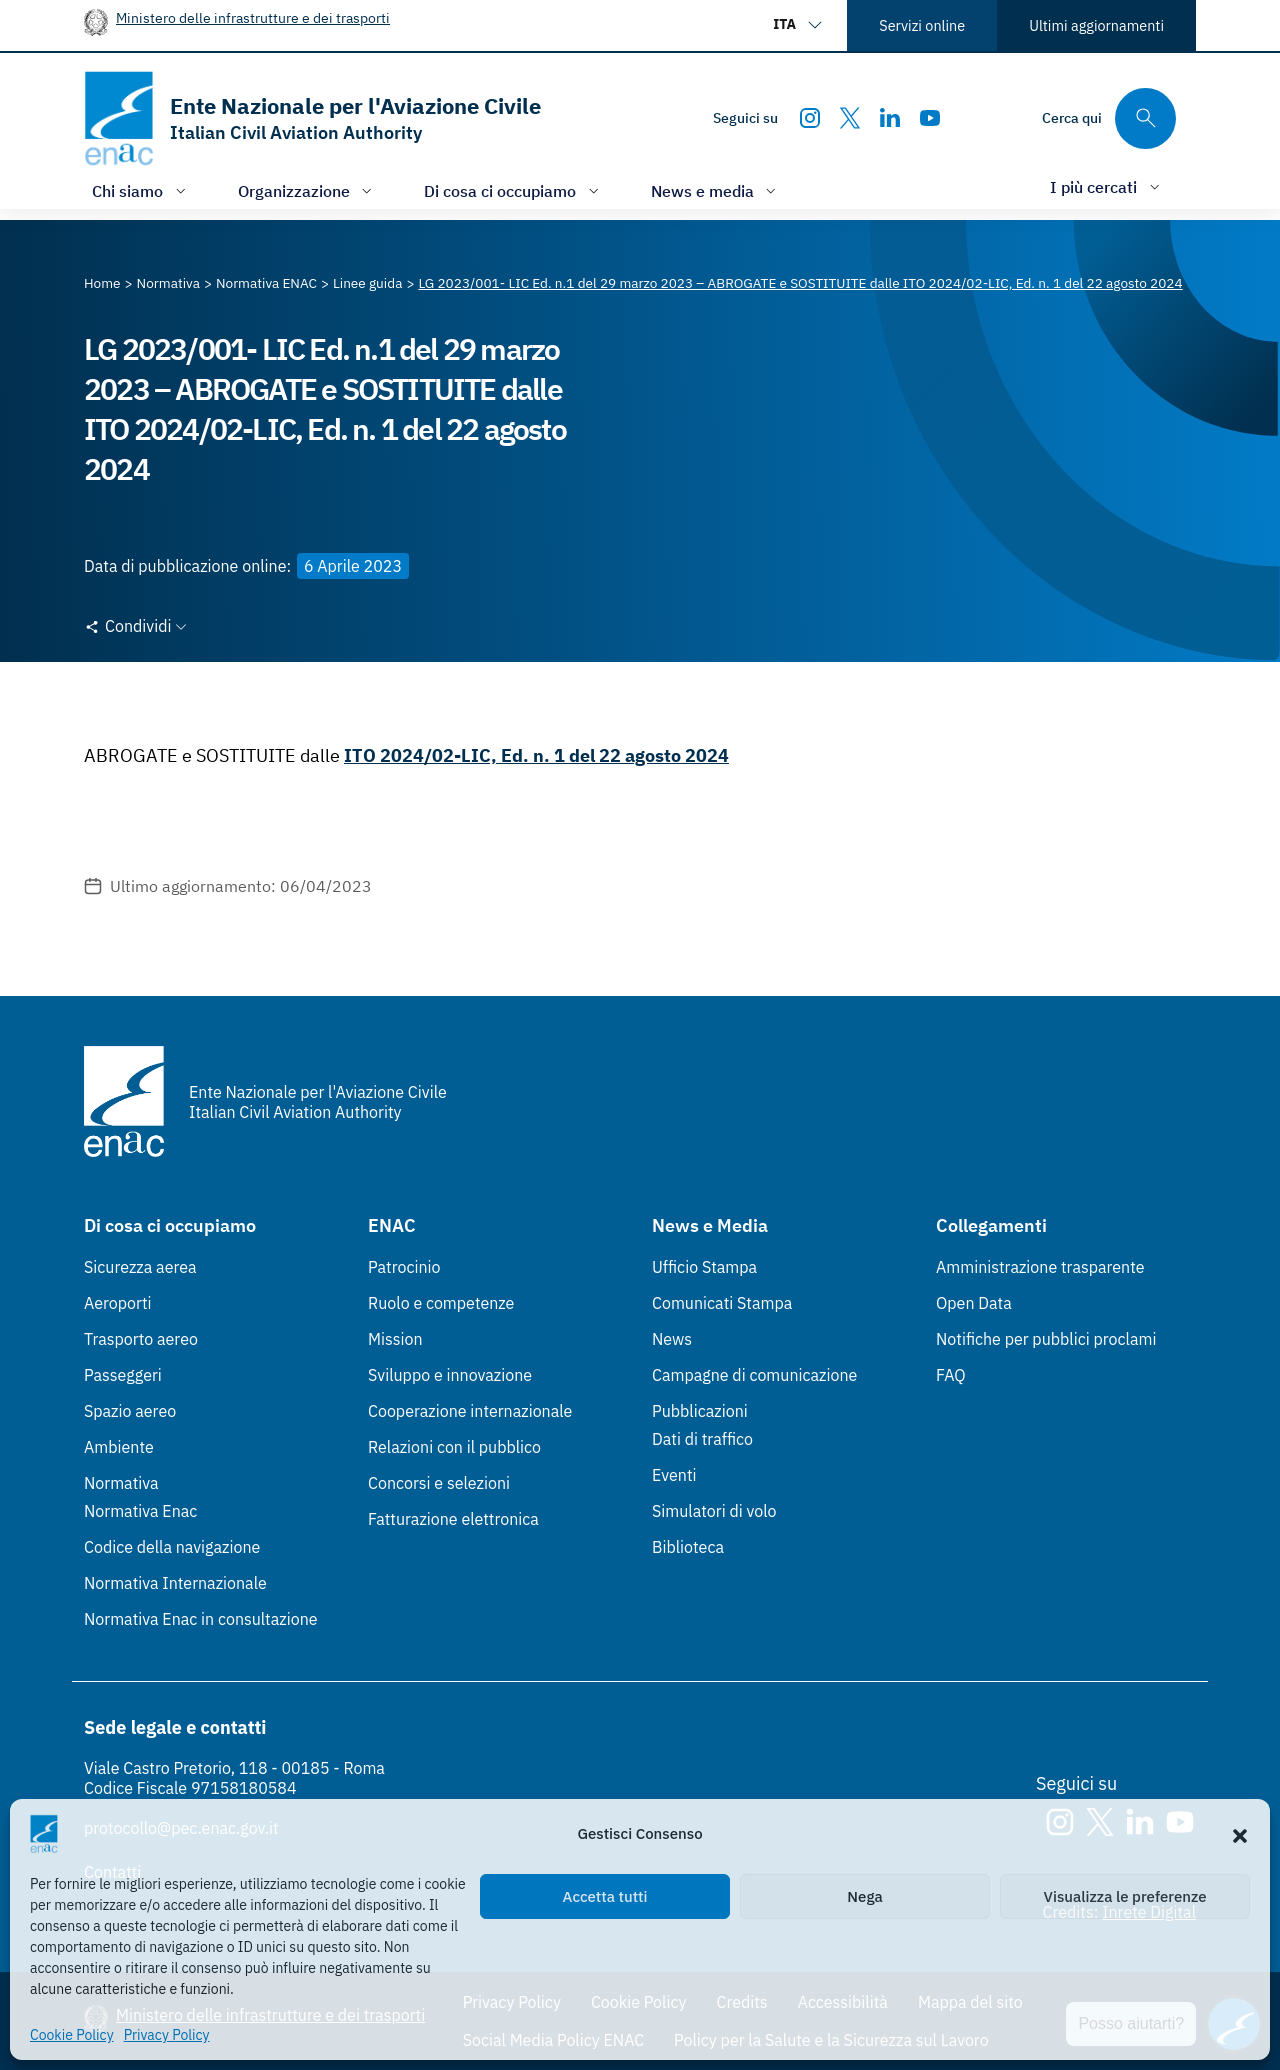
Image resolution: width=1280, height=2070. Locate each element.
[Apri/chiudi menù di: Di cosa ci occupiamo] (513, 190)
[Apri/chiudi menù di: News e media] (716, 190)
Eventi (674, 1475)
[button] (1240, 1834)
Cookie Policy (72, 2035)
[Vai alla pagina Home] (102, 283)
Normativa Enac (140, 1511)
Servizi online (922, 25)
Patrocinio (404, 1267)
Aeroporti (118, 1303)
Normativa (121, 1483)
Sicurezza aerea (140, 1267)
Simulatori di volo (714, 1511)
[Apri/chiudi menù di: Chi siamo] (141, 190)
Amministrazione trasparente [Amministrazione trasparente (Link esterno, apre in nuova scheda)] (1040, 1267)
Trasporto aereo (141, 1339)
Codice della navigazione (172, 1547)
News (672, 1339)
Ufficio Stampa (704, 1267)
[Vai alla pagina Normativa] (168, 283)
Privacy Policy (167, 2035)
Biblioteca (688, 1547)
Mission (395, 1339)
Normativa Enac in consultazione (201, 1619)
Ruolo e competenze (441, 1303)
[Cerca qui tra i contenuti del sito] (1109, 118)
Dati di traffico (702, 1439)
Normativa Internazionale (175, 1583)
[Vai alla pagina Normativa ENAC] (266, 283)
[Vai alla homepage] (312, 118)
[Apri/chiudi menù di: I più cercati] (1107, 186)
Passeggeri (123, 1375)
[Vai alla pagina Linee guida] (367, 283)
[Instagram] (810, 118)
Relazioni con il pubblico (454, 1447)
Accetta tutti (605, 1896)
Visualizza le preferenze (1125, 1896)
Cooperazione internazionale (470, 1411)
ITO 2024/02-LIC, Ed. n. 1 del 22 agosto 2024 (536, 755)
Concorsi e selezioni (439, 1483)
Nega (864, 1896)
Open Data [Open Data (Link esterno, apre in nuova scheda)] (974, 1303)
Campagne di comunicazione (754, 1375)
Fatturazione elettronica (453, 1519)
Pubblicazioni (700, 1411)
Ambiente (119, 1447)
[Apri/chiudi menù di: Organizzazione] (307, 190)
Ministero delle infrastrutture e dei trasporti (253, 17)
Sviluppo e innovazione (450, 1375)
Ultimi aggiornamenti (1096, 25)
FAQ (951, 1375)
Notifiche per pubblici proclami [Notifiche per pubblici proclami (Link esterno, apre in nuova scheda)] (1046, 1339)
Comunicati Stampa (722, 1303)
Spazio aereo (130, 1411)
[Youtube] (930, 118)
